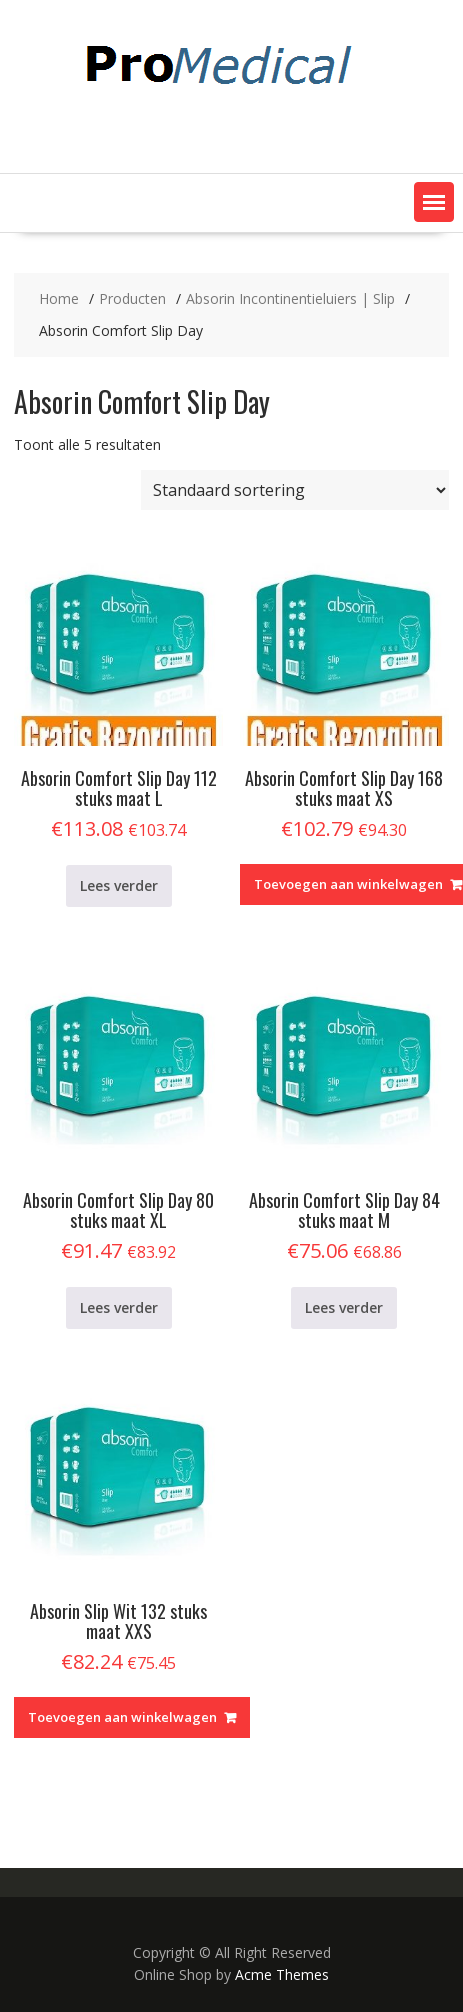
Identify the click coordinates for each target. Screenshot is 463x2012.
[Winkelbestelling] (295, 490)
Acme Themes (282, 1974)
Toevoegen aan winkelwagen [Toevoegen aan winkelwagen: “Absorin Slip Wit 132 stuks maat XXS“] (122, 1717)
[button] (434, 202)
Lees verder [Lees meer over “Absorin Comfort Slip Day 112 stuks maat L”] (119, 885)
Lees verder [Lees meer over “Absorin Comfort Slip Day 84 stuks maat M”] (344, 1307)
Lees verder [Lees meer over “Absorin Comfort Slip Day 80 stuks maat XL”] (119, 1307)
